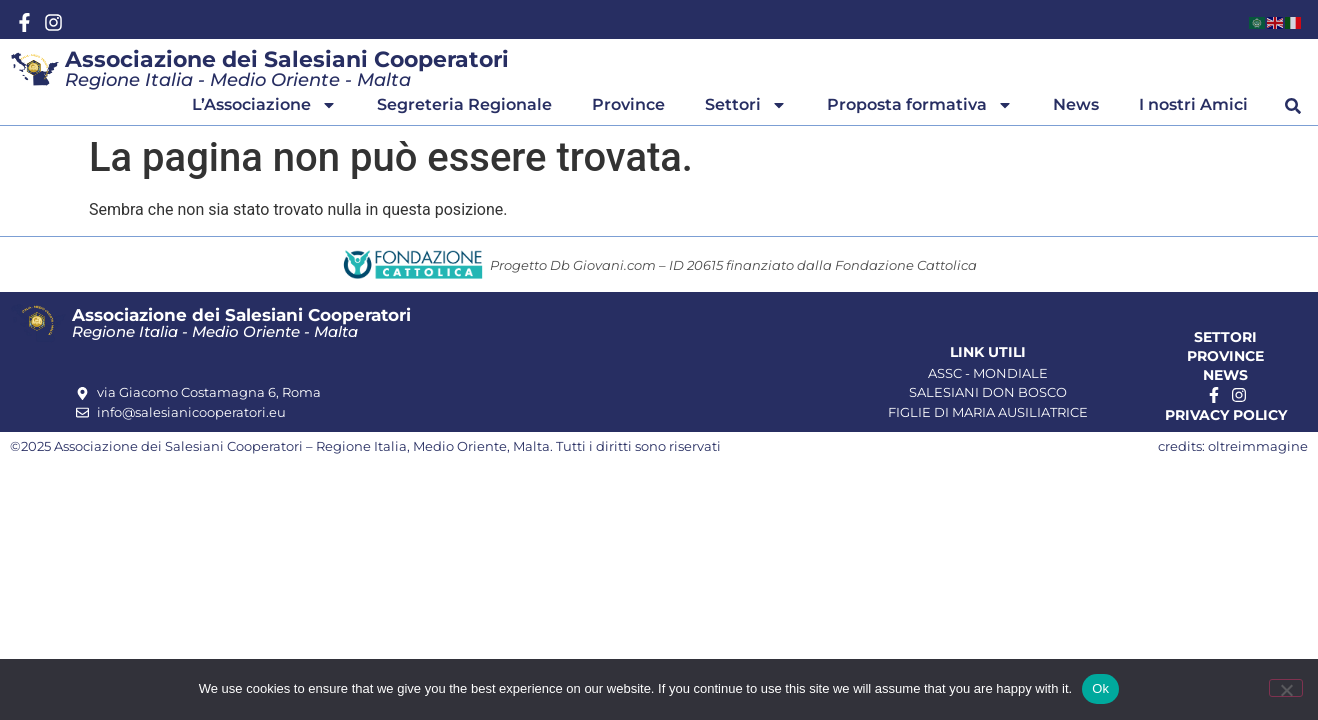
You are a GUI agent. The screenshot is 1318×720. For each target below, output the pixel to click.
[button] (1293, 106)
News (1076, 104)
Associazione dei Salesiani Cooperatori (287, 59)
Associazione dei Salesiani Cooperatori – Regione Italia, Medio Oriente (280, 446)
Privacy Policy (1226, 415)
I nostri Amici (1193, 104)
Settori (746, 105)
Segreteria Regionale (464, 104)
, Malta (528, 446)
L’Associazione (264, 105)
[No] (1286, 688)
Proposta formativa (920, 105)
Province (628, 104)
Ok (1100, 688)
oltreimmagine (1258, 446)
